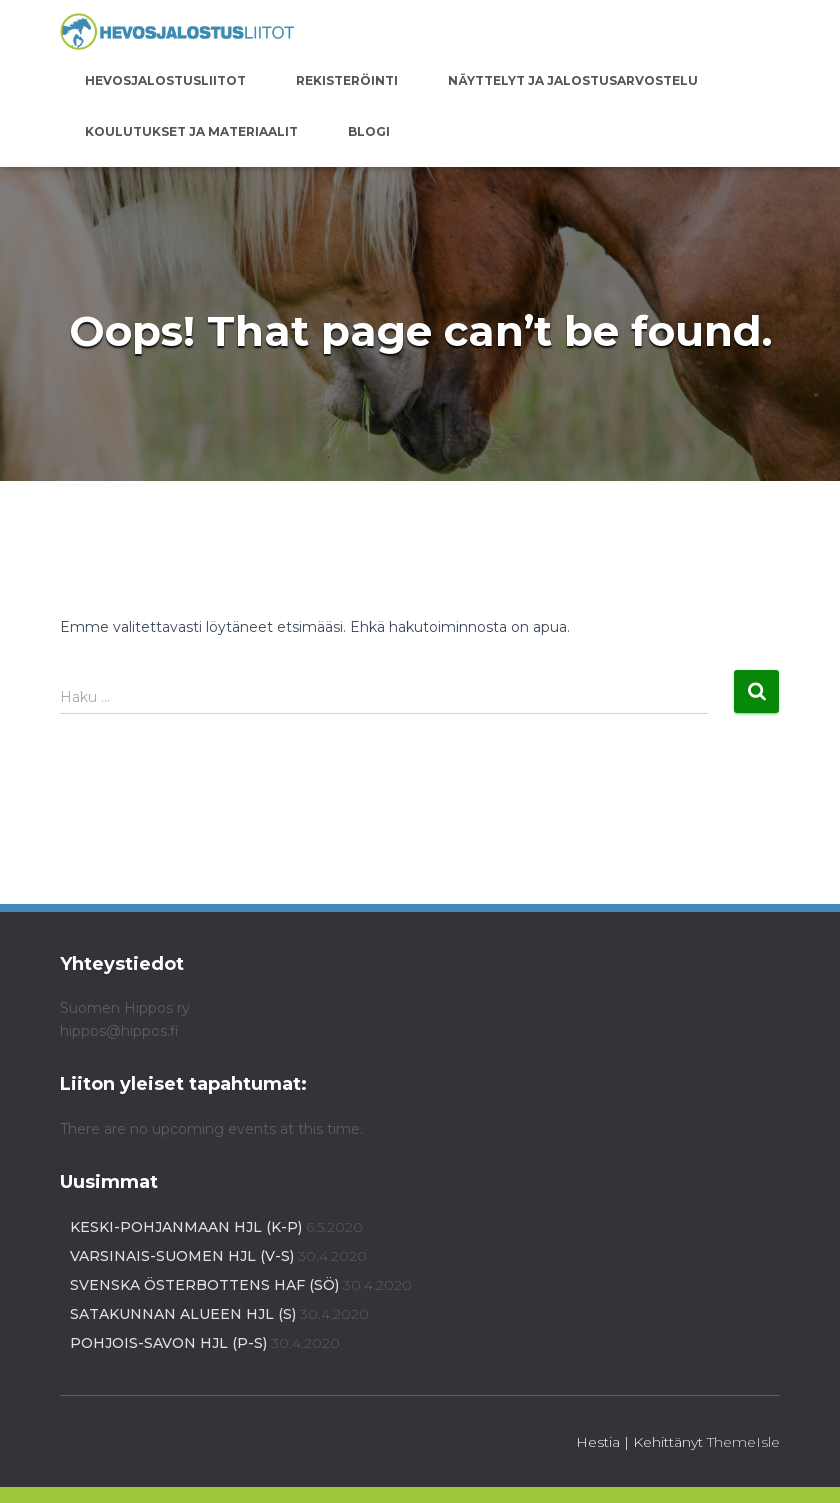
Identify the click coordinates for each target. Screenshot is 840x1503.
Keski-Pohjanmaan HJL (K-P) (186, 1227)
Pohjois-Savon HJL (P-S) (168, 1343)
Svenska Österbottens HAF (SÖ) (204, 1285)
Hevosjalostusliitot (165, 80)
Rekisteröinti (347, 80)
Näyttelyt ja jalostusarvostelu (573, 80)
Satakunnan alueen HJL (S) (183, 1314)
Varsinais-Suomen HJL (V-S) (182, 1256)
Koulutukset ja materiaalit (191, 131)
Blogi (369, 131)
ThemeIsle (743, 1442)
